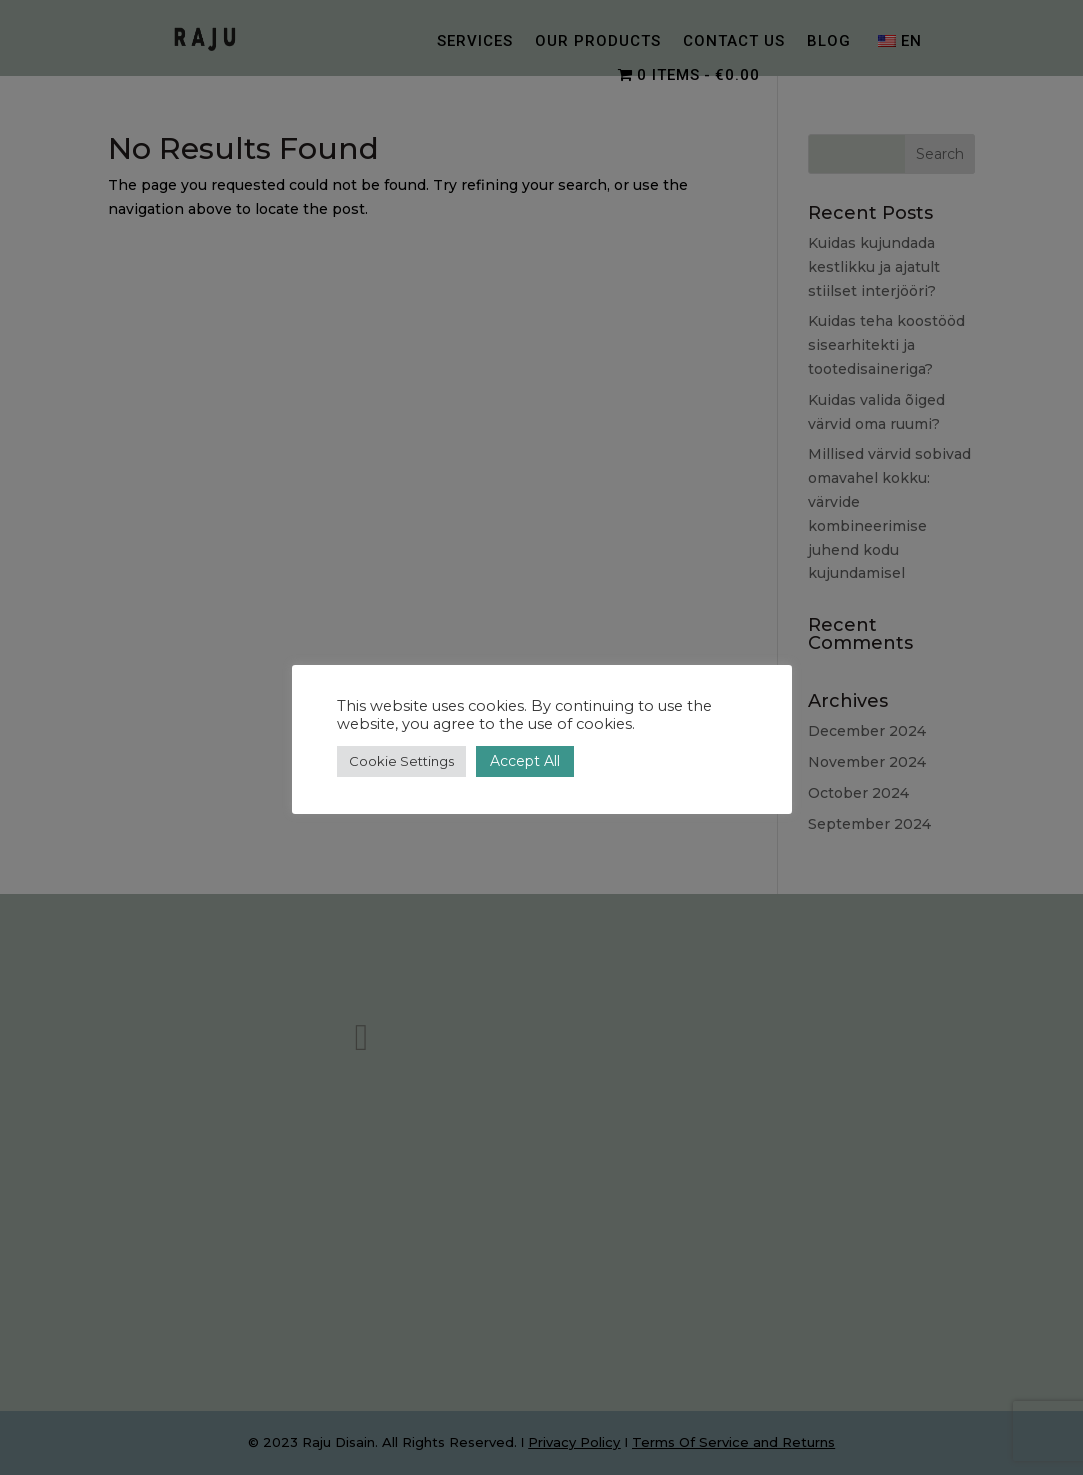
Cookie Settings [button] (401, 761)
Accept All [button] (525, 761)
